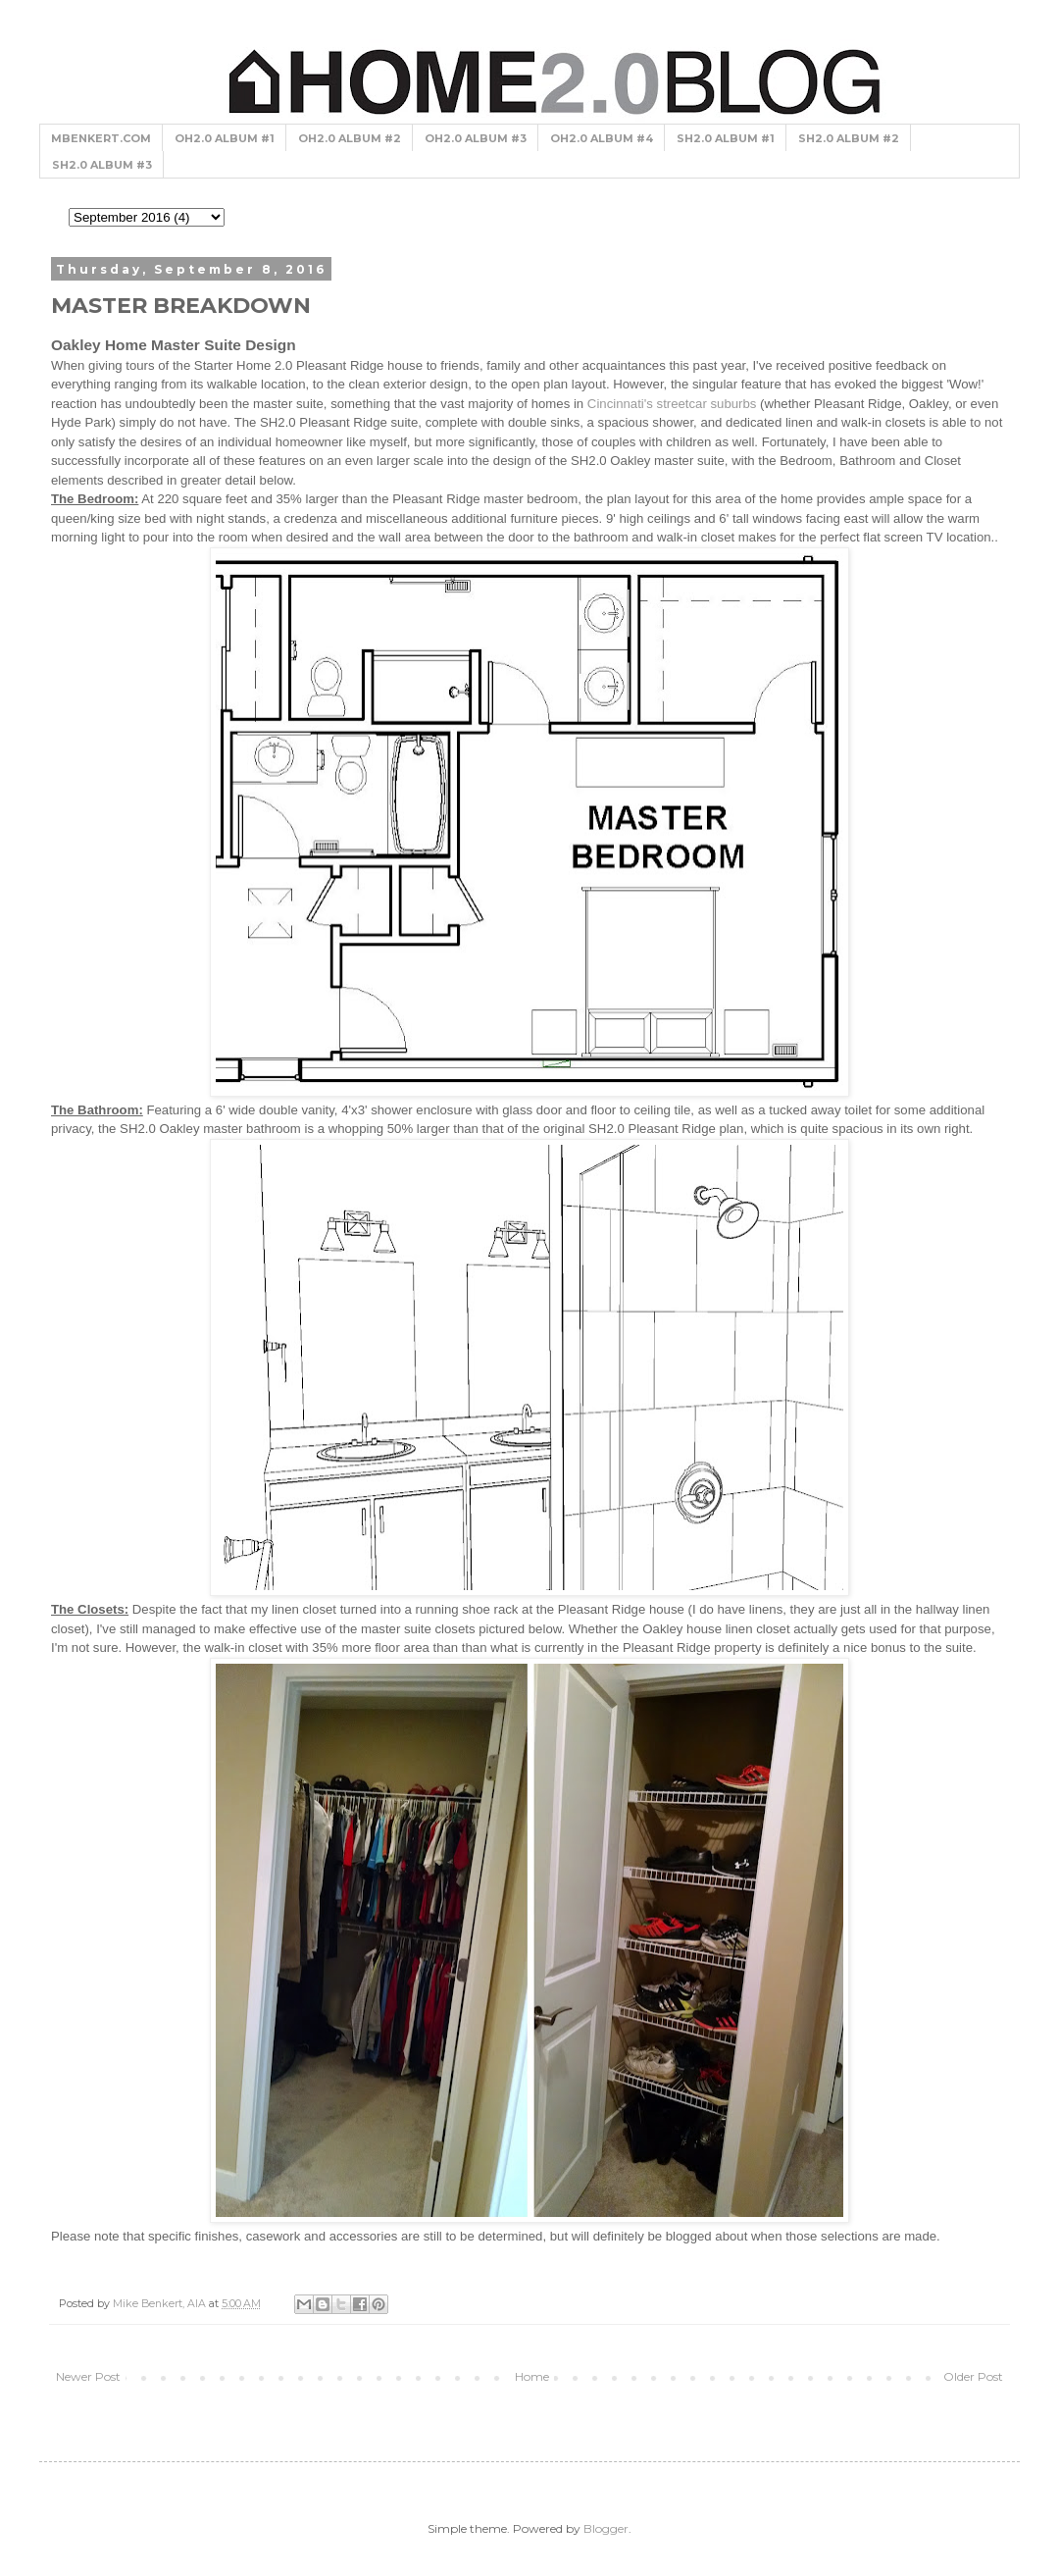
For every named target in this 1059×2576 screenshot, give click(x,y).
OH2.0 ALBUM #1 (225, 138)
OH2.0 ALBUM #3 (476, 138)
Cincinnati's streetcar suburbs (672, 403)
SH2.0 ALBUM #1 (726, 138)
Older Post (973, 2376)
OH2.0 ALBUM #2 (349, 138)
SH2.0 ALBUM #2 (848, 138)
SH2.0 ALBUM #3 (102, 165)
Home (532, 2376)
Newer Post (88, 2376)
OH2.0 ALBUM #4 (601, 138)
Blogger (606, 2528)
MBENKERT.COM (101, 138)
